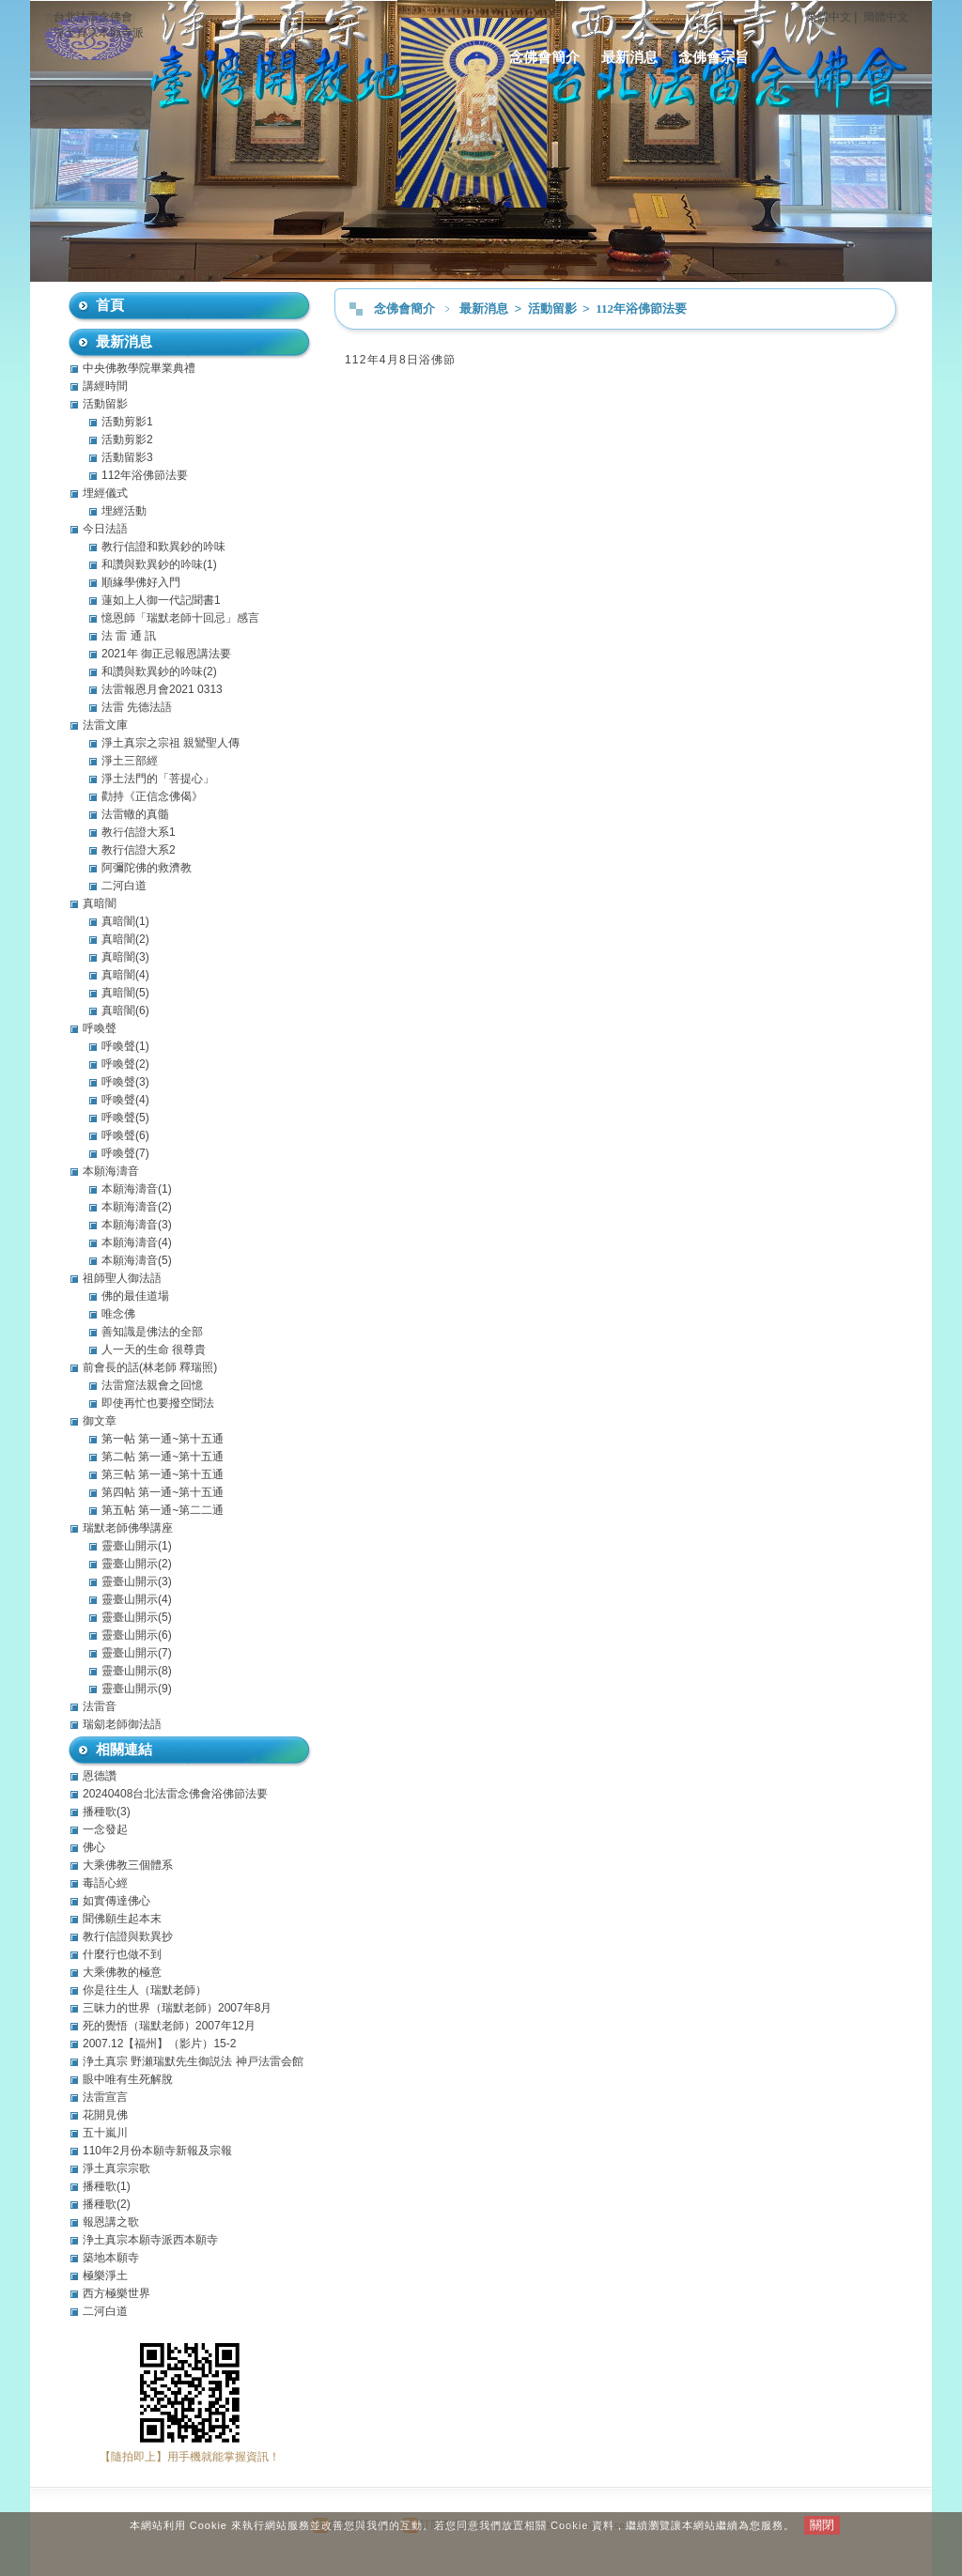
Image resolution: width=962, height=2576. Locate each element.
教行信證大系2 (138, 849)
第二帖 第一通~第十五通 (162, 1456)
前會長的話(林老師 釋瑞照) (150, 1367)
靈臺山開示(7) (136, 1652)
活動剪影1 (127, 421)
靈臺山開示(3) (136, 1581)
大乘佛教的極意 (122, 1972)
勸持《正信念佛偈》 (152, 796)
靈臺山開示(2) (136, 1563)
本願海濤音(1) (136, 1188)
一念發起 (105, 1829)
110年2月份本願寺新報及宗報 (157, 2150)
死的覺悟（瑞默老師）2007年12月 (169, 2025)
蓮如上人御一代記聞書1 (161, 600)
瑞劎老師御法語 (122, 1724)
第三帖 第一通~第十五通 (162, 1474)
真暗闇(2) (125, 939)
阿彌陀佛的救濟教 (146, 867)
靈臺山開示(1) (136, 1545)
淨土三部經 (129, 760)
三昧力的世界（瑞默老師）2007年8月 (177, 2007)
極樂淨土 (105, 2275)
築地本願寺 (111, 2257)
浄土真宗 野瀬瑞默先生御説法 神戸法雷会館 (193, 2061)
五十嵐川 (105, 2132)
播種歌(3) (107, 1811)
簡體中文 (885, 16)
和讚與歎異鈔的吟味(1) (159, 564)
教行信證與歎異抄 (128, 1936)
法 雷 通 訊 (128, 635)
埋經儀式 (105, 493)
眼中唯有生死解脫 (128, 2079)
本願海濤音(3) (136, 1224)
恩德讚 (99, 1775)
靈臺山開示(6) (136, 1635)
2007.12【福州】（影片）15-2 (159, 2043)
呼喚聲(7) (125, 1153)
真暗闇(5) (125, 992)
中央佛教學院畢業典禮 (139, 368)
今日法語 (105, 528)
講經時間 (105, 386)
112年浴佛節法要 (641, 308)
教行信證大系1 (138, 832)
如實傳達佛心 (116, 1900)
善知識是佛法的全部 (152, 1331)
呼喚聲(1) (125, 1046)
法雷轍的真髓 (135, 814)
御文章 (99, 1420)
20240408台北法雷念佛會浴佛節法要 (175, 1793)
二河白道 (124, 885)
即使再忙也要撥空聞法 (157, 1403)
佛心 (94, 1847)
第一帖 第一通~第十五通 (162, 1438)
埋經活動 (124, 510)
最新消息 (629, 57)
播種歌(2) (107, 2204)
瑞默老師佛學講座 (128, 1528)
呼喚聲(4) (125, 1099)
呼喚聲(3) (125, 1081)
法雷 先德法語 (136, 707)
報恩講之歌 (111, 2222)
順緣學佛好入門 (140, 582)
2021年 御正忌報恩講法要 (166, 653)
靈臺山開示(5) (136, 1617)
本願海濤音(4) (136, 1242)
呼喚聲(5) (125, 1117)
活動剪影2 (127, 439)
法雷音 (99, 1706)
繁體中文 (828, 16)
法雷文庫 (105, 725)
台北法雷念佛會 (93, 16)
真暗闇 (99, 903)
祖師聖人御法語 (122, 1278)
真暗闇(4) (125, 974)
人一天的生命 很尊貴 (153, 1349)
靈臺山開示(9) (136, 1688)
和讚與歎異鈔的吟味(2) (159, 671)
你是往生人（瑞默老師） (145, 1990)
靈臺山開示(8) (136, 1670)
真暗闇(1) (125, 921)
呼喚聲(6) (125, 1135)
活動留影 (554, 308)
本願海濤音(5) (136, 1260)
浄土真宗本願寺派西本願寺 (150, 2239)
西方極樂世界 (116, 2293)
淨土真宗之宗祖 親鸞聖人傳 (170, 742)
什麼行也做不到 (122, 1954)
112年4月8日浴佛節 (401, 359)
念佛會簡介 (544, 57)
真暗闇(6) (125, 1010)
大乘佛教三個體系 (128, 1865)
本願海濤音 (111, 1171)
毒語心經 (105, 1883)
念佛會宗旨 (713, 57)
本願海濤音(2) (136, 1206)
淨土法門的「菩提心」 (157, 778)
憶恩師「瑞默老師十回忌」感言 (180, 618)
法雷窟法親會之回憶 (152, 1385)
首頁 (110, 305)
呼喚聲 (99, 1028)
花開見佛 (105, 2114)
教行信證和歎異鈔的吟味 (163, 546)
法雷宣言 (105, 2097)
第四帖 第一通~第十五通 (162, 1492)
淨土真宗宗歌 (116, 2168)
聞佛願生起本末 (122, 1918)
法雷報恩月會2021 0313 (162, 689)
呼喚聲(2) (125, 1064)
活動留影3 (127, 457)
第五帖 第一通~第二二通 (162, 1510)
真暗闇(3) (125, 957)
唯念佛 (118, 1313)
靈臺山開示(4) (136, 1599)
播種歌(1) (107, 2186)
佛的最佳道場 (135, 1296)
